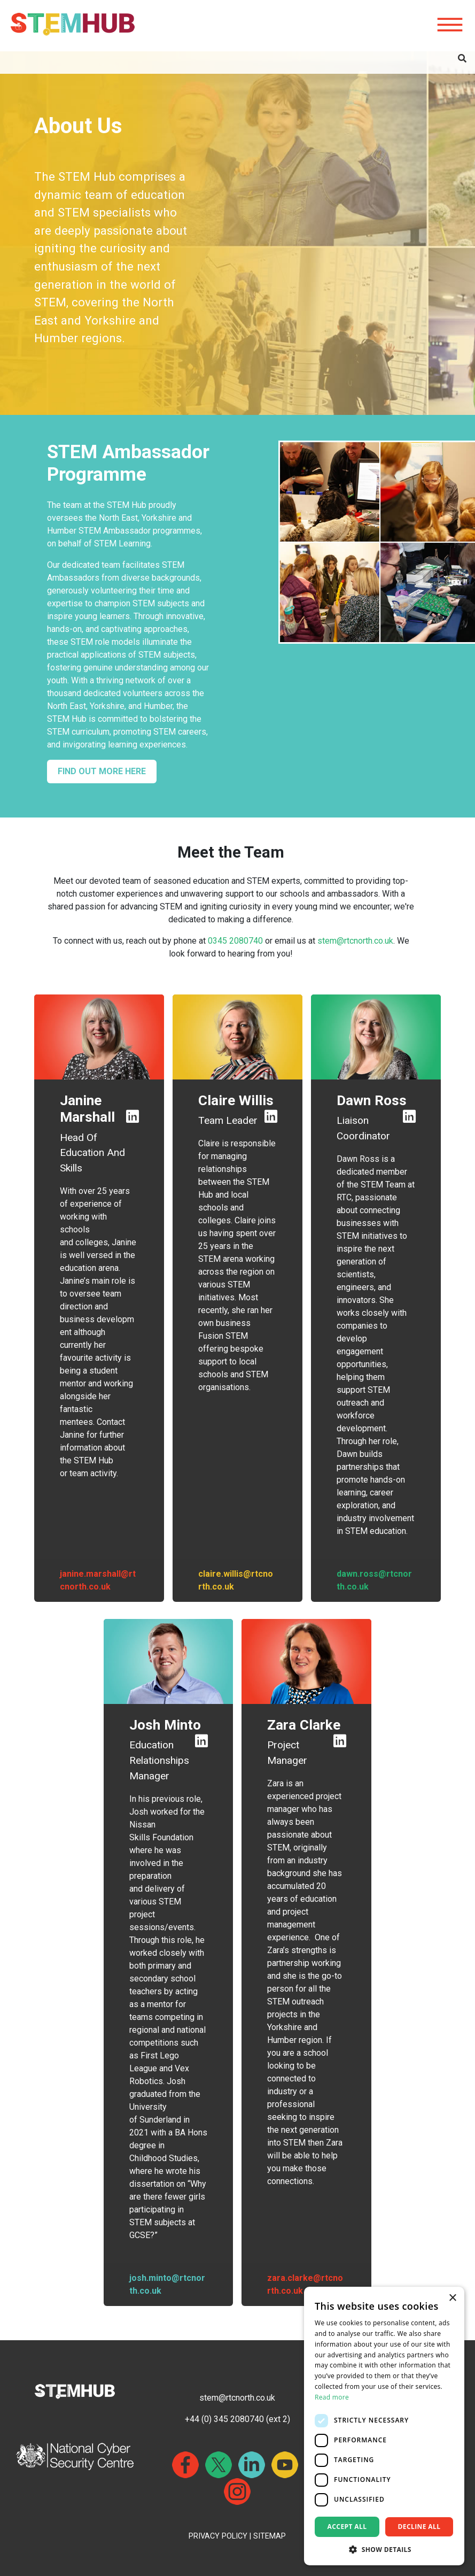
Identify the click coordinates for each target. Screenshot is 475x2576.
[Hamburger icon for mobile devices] (449, 25)
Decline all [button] (419, 2526)
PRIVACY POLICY (218, 2536)
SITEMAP (269, 2536)
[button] (384, 2549)
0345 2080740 (235, 941)
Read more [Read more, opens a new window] (332, 2397)
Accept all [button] (347, 2526)
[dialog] (384, 2426)
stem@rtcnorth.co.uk (355, 941)
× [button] (452, 2298)
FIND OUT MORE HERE (102, 771)
